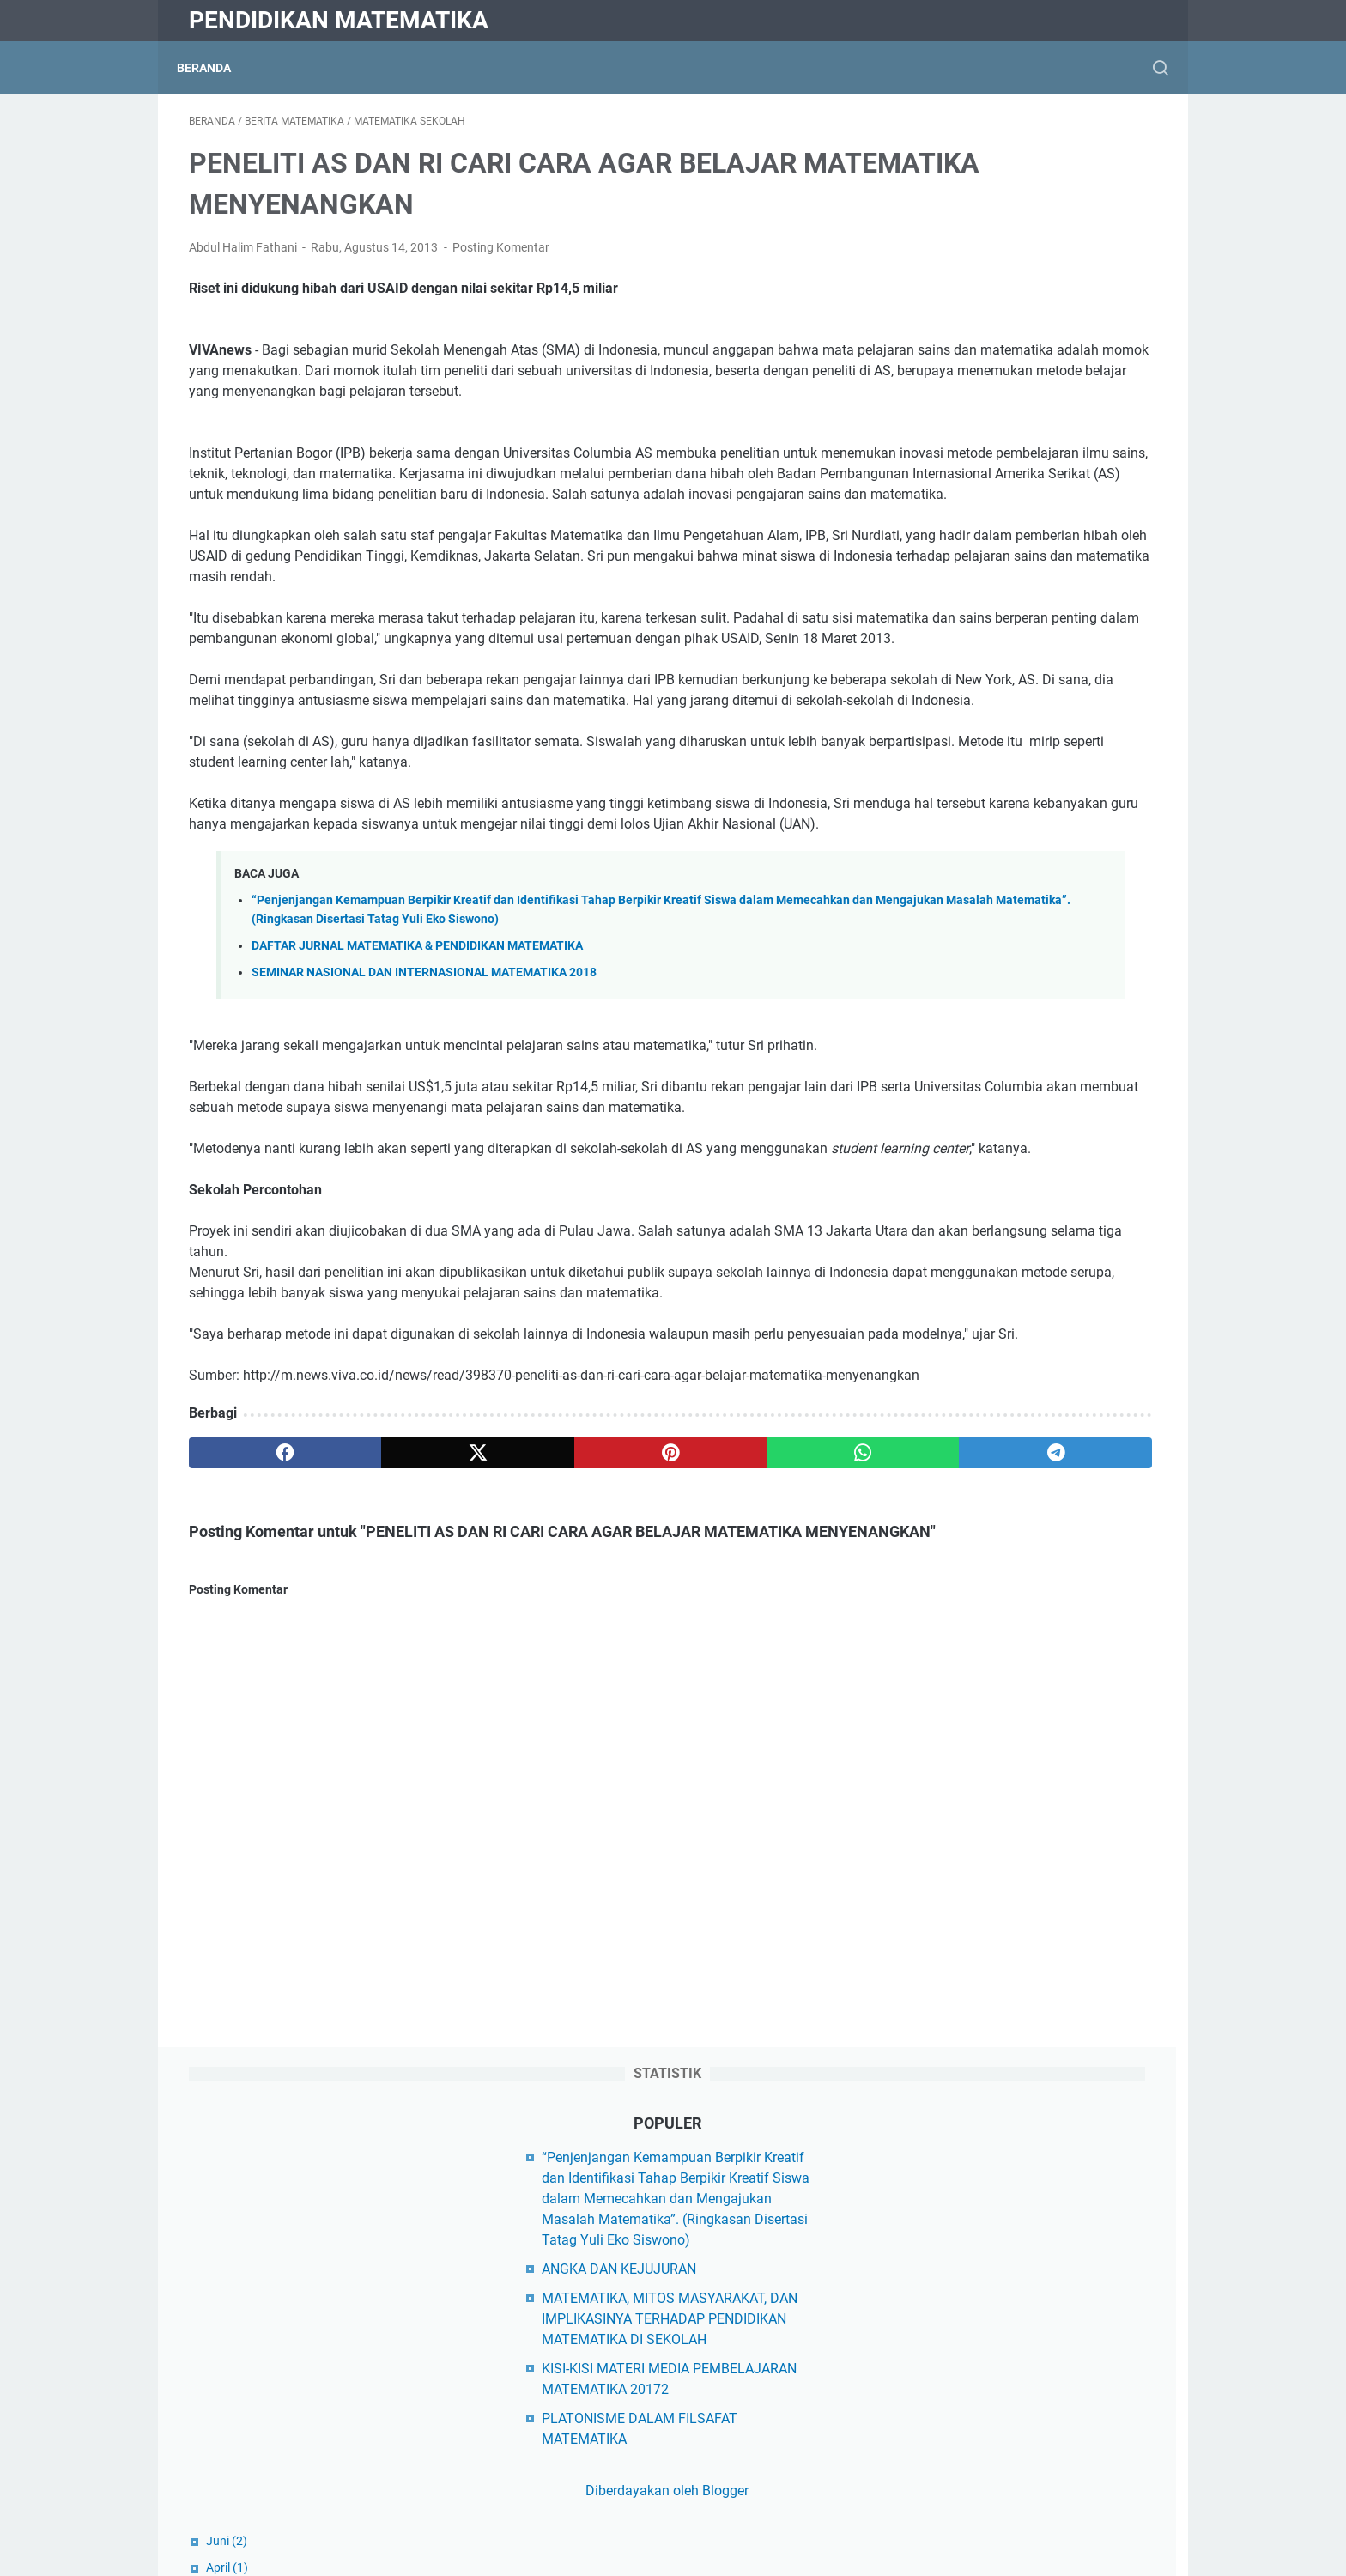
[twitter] (383, 1712)
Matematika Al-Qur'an (982, 2283)
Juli (935, 1333)
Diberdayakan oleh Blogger (1028, 590)
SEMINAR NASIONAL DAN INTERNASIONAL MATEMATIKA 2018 (424, 1128)
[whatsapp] (643, 1712)
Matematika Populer (978, 2342)
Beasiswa (946, 2079)
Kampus (942, 2225)
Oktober (947, 907)
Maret (942, 747)
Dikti (930, 1992)
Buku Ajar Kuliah (967, 2137)
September (954, 933)
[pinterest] (513, 1712)
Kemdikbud (951, 1963)
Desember (956, 800)
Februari (948, 774)
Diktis (934, 1934)
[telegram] (773, 1712)
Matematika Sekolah (979, 2371)
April (938, 667)
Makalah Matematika (981, 2254)
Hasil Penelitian (964, 2196)
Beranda (216, 68)
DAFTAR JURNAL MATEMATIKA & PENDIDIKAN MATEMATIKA (417, 1102)
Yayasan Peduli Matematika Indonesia (1033, 1905)
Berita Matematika (972, 2108)
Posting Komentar (500, 259)
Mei (935, 1093)
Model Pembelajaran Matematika (1018, 2459)
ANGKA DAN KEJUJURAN (994, 348)
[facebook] (253, 1712)
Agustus (948, 694)
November (953, 880)
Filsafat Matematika (978, 2167)
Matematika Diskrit (974, 2313)
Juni (937, 640)
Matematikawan (966, 2429)
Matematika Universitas (988, 2400)
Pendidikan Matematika (338, 20)
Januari (946, 1013)
